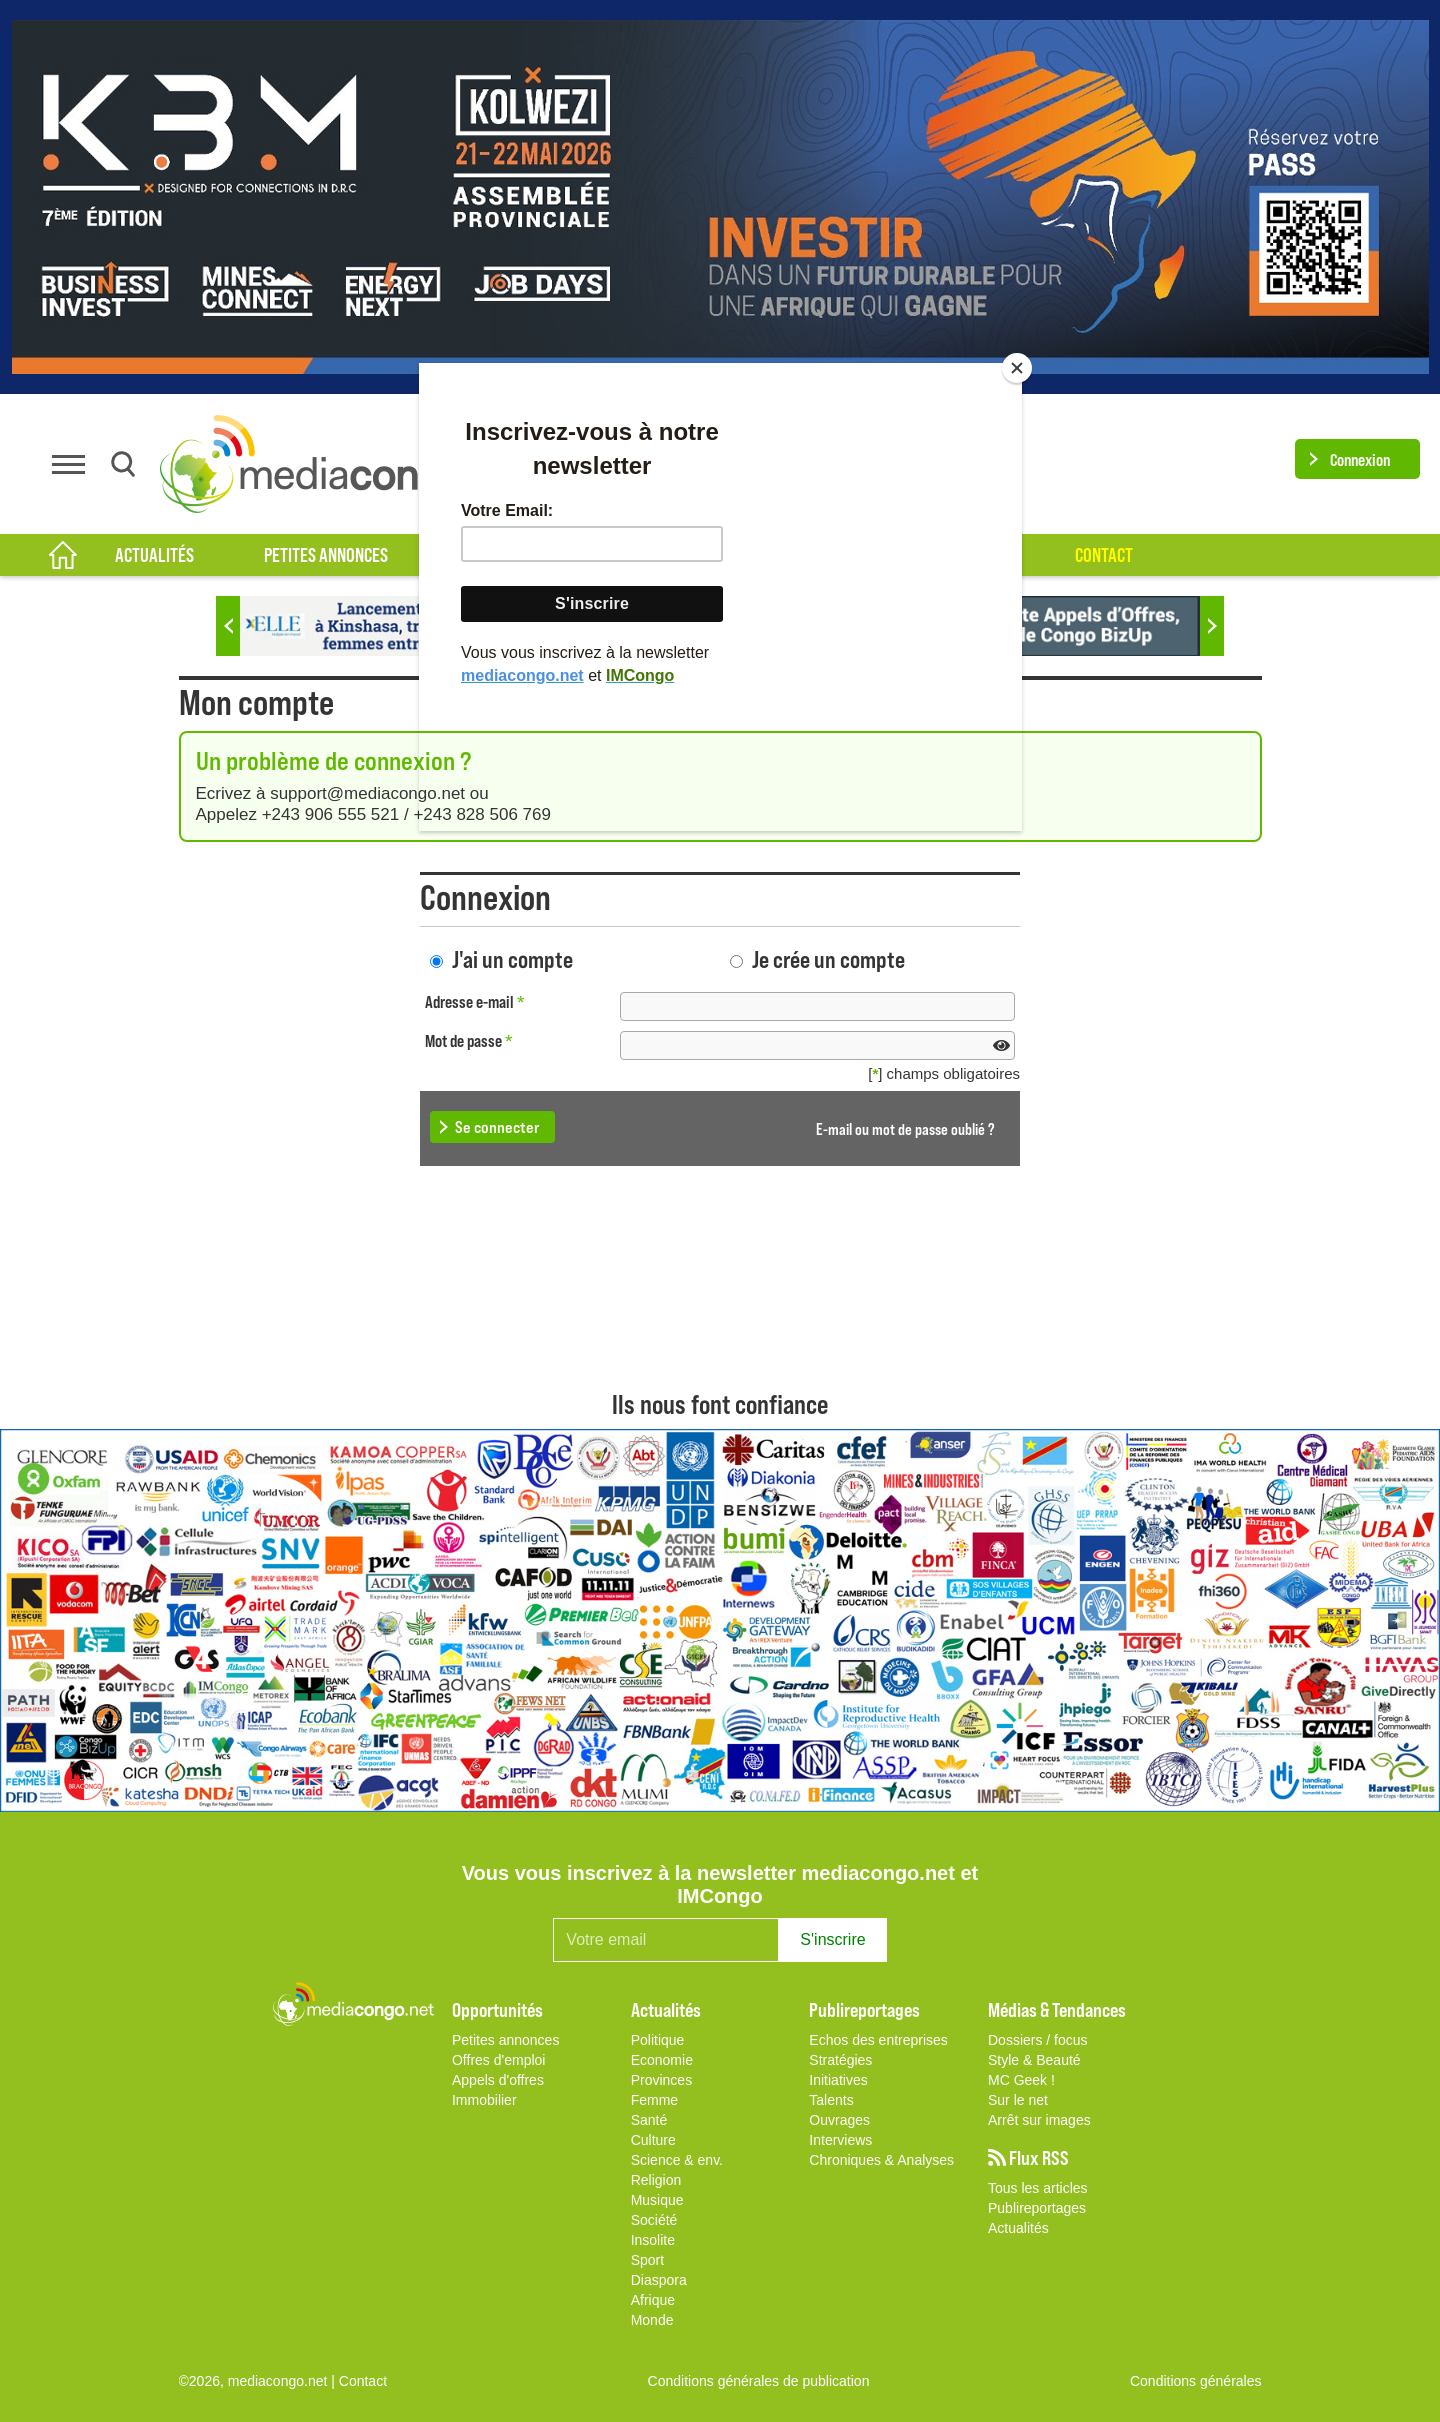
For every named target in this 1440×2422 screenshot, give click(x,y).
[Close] (1017, 368)
